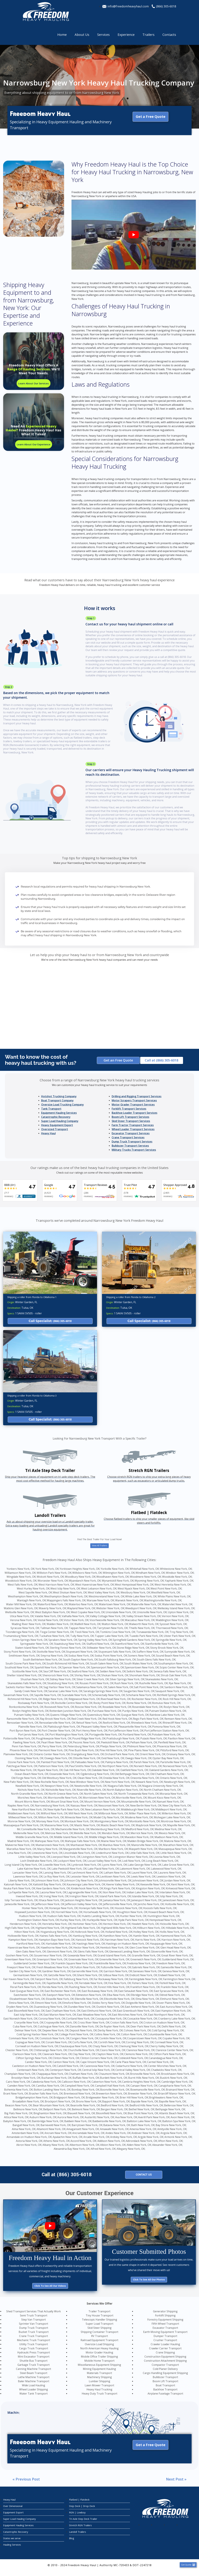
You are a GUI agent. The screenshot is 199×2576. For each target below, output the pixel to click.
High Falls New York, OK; (20, 1927)
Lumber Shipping (99, 2381)
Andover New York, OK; (145, 2133)
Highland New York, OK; (50, 1927)
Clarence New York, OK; (140, 2050)
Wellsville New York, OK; (20, 1612)
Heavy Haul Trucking (99, 2389)
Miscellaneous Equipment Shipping (99, 2365)
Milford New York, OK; (54, 1813)
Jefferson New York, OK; (50, 1904)
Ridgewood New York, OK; (84, 1699)
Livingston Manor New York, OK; (133, 1856)
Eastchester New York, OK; (30, 1995)
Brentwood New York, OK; (80, 2093)
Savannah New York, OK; (18, 1695)
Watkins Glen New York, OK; (21, 1608)
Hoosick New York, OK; (129, 1908)
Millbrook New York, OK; (113, 1813)
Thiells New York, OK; (142, 1628)
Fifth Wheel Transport (165, 2323)
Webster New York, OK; (110, 1608)
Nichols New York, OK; (31, 1789)
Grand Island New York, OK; (114, 1955)
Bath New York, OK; (143, 2125)
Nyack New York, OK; (50, 1770)
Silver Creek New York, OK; (93, 1679)
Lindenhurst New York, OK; (112, 1852)
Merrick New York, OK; (144, 1833)
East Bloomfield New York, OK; (26, 2010)
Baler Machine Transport (33, 2381)
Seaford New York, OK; (86, 1671)
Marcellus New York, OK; (22, 1849)
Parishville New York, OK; (175, 1762)
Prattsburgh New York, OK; (123, 1738)
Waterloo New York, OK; (83, 1604)
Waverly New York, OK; (53, 1608)
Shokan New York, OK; (115, 1675)
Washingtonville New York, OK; (163, 1600)
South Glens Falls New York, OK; (156, 1659)
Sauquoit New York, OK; (170, 1691)
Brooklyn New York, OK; (26, 2077)
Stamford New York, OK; (130, 1643)
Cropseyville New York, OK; (60, 2022)
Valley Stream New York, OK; (143, 1616)
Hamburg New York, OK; (88, 1935)
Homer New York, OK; (35, 1908)
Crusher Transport (165, 2340)
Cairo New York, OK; (18, 2081)
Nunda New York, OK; (24, 1770)
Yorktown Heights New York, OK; (80, 1568)
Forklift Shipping (165, 2315)
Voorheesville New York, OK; (107, 1620)
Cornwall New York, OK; (169, 2042)
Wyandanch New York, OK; (85, 1580)
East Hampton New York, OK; (173, 2010)
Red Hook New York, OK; (117, 1718)
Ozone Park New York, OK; (24, 1762)
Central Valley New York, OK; (133, 2069)
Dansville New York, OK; (84, 2026)
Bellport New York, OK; (57, 2109)
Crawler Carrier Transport (165, 2348)
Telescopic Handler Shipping (99, 2319)
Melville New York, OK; (87, 1833)
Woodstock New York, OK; (21, 1580)
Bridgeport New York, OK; (69, 2097)
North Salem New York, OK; (101, 1793)
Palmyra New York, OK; (119, 1762)
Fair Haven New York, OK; (19, 1979)
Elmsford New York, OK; (76, 2002)
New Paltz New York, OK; (19, 1781)
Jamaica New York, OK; (117, 1900)
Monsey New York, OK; (50, 1821)
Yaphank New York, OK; (179, 1580)
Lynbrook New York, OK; (86, 1864)
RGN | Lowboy (77, 2514)
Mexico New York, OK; (172, 1833)
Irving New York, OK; (56, 1896)
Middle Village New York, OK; (106, 1837)
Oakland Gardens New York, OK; (168, 1770)
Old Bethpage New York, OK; (132, 1774)
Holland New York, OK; (119, 1931)
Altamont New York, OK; (51, 2129)
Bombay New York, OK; (85, 2089)
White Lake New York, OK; (141, 1596)
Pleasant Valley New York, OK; (99, 1726)
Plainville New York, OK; (32, 1726)
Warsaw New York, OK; (101, 1600)
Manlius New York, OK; (117, 1845)
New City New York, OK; (176, 1805)
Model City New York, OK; (109, 1817)
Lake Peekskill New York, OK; (69, 1868)
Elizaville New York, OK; (60, 1998)
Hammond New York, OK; (175, 1935)
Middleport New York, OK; (171, 1809)
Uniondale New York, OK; (121, 1612)
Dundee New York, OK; (82, 2006)
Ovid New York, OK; (113, 1758)
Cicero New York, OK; (113, 2050)
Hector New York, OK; (86, 1947)
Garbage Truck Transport (33, 2365)
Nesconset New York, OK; (114, 1805)
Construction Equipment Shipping (165, 2356)
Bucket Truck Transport (34, 2332)
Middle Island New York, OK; (71, 1837)
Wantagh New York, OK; (31, 1600)
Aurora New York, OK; (70, 2117)
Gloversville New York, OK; (167, 1951)
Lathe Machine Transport (33, 2377)
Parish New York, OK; (147, 1762)
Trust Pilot (130, 1185)
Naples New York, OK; (21, 1805)
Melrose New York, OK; (59, 1833)
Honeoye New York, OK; (63, 1908)
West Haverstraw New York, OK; (94, 1584)
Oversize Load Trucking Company (62, 1104)
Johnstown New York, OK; (148, 1880)
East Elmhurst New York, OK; (99, 2010)
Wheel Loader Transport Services (133, 1129)
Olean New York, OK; (90, 1778)
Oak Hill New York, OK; (77, 1770)
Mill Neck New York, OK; (83, 1813)
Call (161, 1060)
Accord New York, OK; (84, 2141)
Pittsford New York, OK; (174, 1750)
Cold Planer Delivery (165, 2369)
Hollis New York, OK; (172, 1931)
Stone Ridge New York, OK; (133, 1647)
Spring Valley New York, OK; (95, 1639)
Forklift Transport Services (129, 1108)
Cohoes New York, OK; (137, 2030)
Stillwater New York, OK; (101, 1647)
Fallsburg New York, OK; (78, 1979)
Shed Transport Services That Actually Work (33, 2311)
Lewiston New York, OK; (171, 1876)
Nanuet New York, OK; (170, 1801)
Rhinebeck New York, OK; (146, 1722)
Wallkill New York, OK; (87, 1624)
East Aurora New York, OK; (176, 2006)
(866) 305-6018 (166, 6)
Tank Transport (51, 1108)
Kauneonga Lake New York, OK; (86, 1884)
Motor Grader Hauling (99, 2352)
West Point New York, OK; (166, 1588)
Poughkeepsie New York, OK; (54, 1738)
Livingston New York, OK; (97, 1856)
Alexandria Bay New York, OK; (72, 2148)
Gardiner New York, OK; (56, 1971)
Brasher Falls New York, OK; (46, 2093)
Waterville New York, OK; (146, 1604)
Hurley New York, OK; (73, 1920)
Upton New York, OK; (181, 1612)
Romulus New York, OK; (166, 1703)
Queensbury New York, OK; (104, 1714)
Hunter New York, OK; (133, 1916)
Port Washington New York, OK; (69, 1734)
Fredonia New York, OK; (141, 1963)
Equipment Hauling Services (59, 1112)
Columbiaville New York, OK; (165, 2034)
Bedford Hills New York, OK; (146, 2105)
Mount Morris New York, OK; (32, 1801)
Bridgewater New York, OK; (102, 2097)
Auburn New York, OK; (43, 2117)
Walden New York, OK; (60, 1624)
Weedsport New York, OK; (141, 1608)
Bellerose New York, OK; (179, 2105)
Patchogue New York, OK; (22, 1766)
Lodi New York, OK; (134, 1860)
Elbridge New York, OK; (145, 1995)
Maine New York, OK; (114, 1841)
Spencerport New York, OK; (108, 1667)
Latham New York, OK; (117, 1872)
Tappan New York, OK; (83, 1628)
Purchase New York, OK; (107, 1710)
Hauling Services (12, 2549)
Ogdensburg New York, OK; (97, 1774)
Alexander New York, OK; (167, 2144)
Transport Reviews (95, 1185)
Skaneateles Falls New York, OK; (27, 1683)
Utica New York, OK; (22, 1616)
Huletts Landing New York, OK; (101, 1916)
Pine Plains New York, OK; (144, 1750)
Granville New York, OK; (146, 1955)
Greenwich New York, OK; (145, 1959)
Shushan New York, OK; (35, 1679)
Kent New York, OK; (183, 1884)
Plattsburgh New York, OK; (64, 1726)
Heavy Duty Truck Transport (99, 2393)
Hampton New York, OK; (23, 1939)
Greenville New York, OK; (114, 1959)
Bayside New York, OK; (144, 2101)
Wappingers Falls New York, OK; (66, 1600)
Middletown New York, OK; (24, 1813)
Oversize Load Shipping (99, 2344)
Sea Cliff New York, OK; (57, 1671)
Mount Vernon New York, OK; (102, 1801)
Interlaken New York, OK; (174, 1892)
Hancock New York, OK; (90, 1939)
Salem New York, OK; (121, 1687)
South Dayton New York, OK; (80, 1659)
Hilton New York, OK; (27, 1931)
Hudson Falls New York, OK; (64, 1916)
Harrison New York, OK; (176, 1939)
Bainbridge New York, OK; (48, 2121)
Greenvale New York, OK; (83, 1959)
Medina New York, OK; (168, 1829)
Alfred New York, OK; (103, 2148)
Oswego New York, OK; (58, 1758)
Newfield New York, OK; (29, 1785)
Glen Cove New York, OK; (144, 1947)
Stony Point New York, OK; (20, 1651)
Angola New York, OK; (173, 2133)
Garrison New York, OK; (118, 1971)
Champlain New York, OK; (20, 2073)
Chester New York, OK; (19, 2050)
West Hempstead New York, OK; (134, 1584)
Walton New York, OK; (115, 1624)
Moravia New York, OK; (174, 1793)
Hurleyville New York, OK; (102, 1920)
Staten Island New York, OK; (32, 1647)
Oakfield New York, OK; (134, 1770)
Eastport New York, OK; (61, 1995)
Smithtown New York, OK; (24, 1655)
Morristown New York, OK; (99, 1797)
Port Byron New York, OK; (25, 1730)
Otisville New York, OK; (87, 1758)
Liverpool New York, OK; (66, 1856)
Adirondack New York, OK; (142, 2141)
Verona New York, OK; (23, 1620)
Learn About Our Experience (33, 444)
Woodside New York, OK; (177, 1576)
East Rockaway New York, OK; (100, 1991)
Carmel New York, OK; (160, 2062)
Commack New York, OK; (24, 2038)
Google (48, 1185)
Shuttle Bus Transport (33, 2360)
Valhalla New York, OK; (76, 1616)
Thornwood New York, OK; (172, 1628)
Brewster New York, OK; (142, 2093)
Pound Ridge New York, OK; (89, 1738)
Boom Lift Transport (165, 2381)
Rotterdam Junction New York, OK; (70, 1710)
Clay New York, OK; (84, 2054)
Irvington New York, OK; (84, 1896)
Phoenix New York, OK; (24, 1750)
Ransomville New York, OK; (23, 1718)
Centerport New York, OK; (66, 2069)
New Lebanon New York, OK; (102, 1809)
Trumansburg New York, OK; (21, 1635)
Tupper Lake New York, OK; (112, 1635)
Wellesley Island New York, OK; (176, 1608)
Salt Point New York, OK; (149, 1687)
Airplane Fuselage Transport (165, 2393)
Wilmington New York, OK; (119, 1572)
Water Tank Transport (33, 2393)
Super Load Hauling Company (59, 1121)
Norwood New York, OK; (178, 1766)
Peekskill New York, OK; (115, 1742)
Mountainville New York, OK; (138, 1801)
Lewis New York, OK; (143, 1876)
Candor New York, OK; (38, 2062)
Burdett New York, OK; (114, 2077)
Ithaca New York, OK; (51, 1900)
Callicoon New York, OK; (76, 2081)
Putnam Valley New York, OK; (32, 1714)
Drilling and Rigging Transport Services (136, 1096)
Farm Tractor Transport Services (133, 1125)
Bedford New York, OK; (115, 2105)
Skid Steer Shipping (99, 2328)
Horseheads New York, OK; (99, 1912)
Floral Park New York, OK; (26, 1987)
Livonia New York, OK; (167, 1856)
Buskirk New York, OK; (174, 2077)
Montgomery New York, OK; (112, 1821)
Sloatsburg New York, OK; (63, 1683)
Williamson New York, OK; (20, 1572)
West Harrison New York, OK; (57, 1584)
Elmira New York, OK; (22, 2002)
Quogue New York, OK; (135, 1714)
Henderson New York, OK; (26, 1924)
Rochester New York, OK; (147, 1699)
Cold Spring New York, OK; (168, 2030)
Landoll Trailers (50, 1515)
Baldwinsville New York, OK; (109, 2121)
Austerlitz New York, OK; (100, 2117)
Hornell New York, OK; (69, 1912)
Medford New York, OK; (139, 1829)
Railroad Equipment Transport (99, 2340)
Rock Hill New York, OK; (177, 1699)
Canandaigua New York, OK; (166, 2058)
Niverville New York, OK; (91, 1789)
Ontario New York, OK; (174, 1778)
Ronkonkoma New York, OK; (26, 1707)
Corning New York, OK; (140, 2042)
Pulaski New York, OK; (153, 1738)
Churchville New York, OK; (84, 2050)
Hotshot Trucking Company (59, 1096)
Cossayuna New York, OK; (111, 2018)
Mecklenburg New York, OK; (107, 1829)
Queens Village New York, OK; (68, 1714)
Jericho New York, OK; (151, 1904)
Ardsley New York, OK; (123, 2137)
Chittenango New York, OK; (50, 2050)
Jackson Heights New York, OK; (84, 1900)
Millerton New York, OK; (176, 1813)
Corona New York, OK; (52, 2018)
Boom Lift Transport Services (130, 1117)
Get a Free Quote (151, 116)
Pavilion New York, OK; (182, 1738)
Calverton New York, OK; (107, 2081)
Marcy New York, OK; (50, 1849)
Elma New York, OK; (148, 1998)
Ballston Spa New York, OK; (179, 2121)
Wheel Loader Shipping (33, 2389)
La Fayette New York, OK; (24, 1892)
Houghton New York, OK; (132, 1912)
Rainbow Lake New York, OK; (167, 1714)
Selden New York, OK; (113, 1671)
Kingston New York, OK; (150, 1888)
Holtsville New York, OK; (179, 1904)
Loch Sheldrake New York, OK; (38, 1860)
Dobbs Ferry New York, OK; (108, 2002)
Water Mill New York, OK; (21, 1604)
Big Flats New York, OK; (18, 2113)
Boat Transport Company (57, 1100)
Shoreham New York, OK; (144, 1675)
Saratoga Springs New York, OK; (103, 1691)
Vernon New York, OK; (175, 1616)
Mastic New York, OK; (87, 1825)
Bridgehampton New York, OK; (34, 2097)
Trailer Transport (99, 2311)
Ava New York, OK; (126, 2117)
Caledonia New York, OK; (46, 2081)
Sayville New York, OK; (47, 1695)
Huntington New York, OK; (163, 1916)
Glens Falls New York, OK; (93, 1951)
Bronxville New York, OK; (145, 2073)
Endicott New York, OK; (143, 1975)
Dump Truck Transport (33, 2328)
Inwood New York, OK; (29, 1896)
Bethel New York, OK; (142, 2109)
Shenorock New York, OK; (58, 1675)
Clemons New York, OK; (138, 2054)
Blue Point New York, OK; (143, 2113)
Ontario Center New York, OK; (52, 1754)
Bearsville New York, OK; (85, 2105)
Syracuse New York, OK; (25, 1628)
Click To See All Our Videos (50, 2285)
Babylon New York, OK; (17, 2121)
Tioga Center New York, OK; (57, 1632)
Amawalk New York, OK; (114, 2129)
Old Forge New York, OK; (26, 1778)
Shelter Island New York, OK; (24, 1675)
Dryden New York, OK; (19, 2006)
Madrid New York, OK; (20, 1841)
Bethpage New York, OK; (170, 2109)
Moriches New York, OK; (32, 1797)
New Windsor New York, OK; (87, 1781)
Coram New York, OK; (59, 2042)
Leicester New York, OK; (85, 1876)
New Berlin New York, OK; (146, 1805)
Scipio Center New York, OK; (177, 1667)
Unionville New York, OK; (152, 1612)
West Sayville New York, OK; (35, 1592)
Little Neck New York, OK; (176, 1852)
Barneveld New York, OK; (56, 2125)
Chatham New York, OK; (83, 2073)
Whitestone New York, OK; (176, 1568)
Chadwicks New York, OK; (166, 2069)
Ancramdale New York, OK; (88, 2133)
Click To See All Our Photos (149, 2279)
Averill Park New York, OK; (154, 2117)
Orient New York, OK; (153, 1754)
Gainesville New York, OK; (176, 1967)
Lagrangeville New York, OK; (84, 1892)
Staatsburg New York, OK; (70, 1643)
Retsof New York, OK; (89, 1722)
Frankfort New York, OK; (145, 1987)
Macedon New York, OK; (139, 1837)
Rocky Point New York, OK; (109, 1703)
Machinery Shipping (99, 2377)
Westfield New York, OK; (166, 1592)
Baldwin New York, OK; (78, 2121)
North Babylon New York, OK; (125, 1789)
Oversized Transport (54, 1129)
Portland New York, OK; (137, 1734)
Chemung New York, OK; (134, 2046)
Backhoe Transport (165, 2389)
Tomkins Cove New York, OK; (118, 1632)
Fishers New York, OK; (145, 1983)
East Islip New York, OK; (28, 2014)
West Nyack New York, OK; (134, 1588)
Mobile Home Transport (99, 2360)
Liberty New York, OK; (21, 1880)
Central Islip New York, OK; (98, 2069)
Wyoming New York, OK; (149, 1580)
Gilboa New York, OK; (116, 1975)
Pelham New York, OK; (144, 1742)
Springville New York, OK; (171, 1639)
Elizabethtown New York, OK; (27, 1998)
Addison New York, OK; (111, 2141)
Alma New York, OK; (24, 2129)
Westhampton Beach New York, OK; (66, 1596)
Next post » (176, 2478)
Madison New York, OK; (169, 1837)
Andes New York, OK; (118, 2133)
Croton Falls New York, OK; (126, 2022)
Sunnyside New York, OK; (179, 1651)
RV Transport (99, 2336)
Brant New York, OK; (15, 2093)
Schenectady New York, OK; (109, 1695)
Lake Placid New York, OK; (103, 1868)
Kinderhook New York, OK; (87, 1888)
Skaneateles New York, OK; (161, 1679)
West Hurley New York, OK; (33, 1588)
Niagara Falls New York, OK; (125, 1785)
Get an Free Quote (118, 1060)
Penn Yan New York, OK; (27, 1746)
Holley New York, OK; (146, 1931)
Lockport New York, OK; (72, 1860)
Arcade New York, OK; (96, 2137)
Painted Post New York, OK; (58, 1762)
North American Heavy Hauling (99, 2348)
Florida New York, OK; (55, 1987)
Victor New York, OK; (76, 1620)
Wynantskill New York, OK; (118, 1580)
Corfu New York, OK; (85, 2042)
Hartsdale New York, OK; (61, 1943)
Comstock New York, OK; (55, 2038)
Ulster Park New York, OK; (180, 1635)
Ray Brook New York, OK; (55, 1718)
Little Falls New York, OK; (144, 1852)
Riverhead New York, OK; (116, 1699)
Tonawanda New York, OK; (152, 1632)
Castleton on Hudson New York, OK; (34, 2066)
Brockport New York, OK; (60, 2101)
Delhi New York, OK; (174, 2026)
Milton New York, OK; (51, 1817)
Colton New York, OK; (134, 2034)
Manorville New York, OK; (147, 1845)
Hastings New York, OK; (91, 1943)
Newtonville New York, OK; (90, 1785)
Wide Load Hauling (33, 2385)
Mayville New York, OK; (181, 1825)
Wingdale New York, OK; (21, 1576)
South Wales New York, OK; (141, 1663)
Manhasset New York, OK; (86, 1845)
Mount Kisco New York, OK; (164, 1797)
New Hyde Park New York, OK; (66, 1809)
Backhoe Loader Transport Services (134, 1112)
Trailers (148, 34)
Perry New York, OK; (54, 1746)
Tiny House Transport (99, 2315)
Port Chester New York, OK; (59, 1730)
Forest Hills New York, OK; (114, 1987)
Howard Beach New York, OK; (166, 1912)
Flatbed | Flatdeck (149, 1512)
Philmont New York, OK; (141, 1746)
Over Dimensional (13, 2506)
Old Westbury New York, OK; (59, 1778)
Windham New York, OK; (150, 1572)
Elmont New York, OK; (48, 2002)
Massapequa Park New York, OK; (24, 1825)
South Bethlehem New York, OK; (43, 1659)
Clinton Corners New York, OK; (99, 2058)
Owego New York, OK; (138, 1758)
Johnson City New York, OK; (81, 1880)
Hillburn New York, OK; (151, 1927)
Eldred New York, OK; (172, 1995)
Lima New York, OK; (19, 1852)
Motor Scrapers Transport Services (134, 1100)
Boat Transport (165, 2385)
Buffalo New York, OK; (86, 2077)
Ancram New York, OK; (58, 2133)
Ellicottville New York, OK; (119, 1998)
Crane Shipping (165, 2352)
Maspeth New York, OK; (143, 1849)
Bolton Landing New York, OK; (52, 2089)
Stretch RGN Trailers (149, 1470)
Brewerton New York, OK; (112, 2093)
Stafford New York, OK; (100, 1643)
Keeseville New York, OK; (155, 1884)
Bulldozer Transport (165, 2377)
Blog (71, 2542)
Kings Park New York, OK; (119, 1888)
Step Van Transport (33, 2319)
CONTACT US (144, 2174)
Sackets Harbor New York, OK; (24, 1687)
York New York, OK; (47, 1568)
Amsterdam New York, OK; (28, 2133)
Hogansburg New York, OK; (57, 1931)
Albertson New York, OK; (85, 2144)
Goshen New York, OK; (19, 1955)
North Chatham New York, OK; (162, 1789)
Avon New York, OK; (183, 2117)
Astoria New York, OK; (29, 2141)
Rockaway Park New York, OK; (36, 1703)
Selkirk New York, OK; (140, 1671)
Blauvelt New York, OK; (81, 2113)
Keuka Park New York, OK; (19, 1888)
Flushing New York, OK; (83, 1987)
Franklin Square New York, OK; (74, 1963)
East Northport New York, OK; (166, 2014)
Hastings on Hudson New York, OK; (127, 1943)
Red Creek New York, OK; (86, 1718)
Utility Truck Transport (33, 2344)
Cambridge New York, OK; (177, 2081)
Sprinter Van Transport (33, 2323)
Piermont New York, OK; (53, 1750)
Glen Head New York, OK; (175, 1947)
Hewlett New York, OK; (145, 1924)
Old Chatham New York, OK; (167, 1774)
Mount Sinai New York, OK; (67, 1801)
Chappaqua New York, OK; (52, 2073)
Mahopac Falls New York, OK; (83, 1841)
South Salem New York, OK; (107, 1663)
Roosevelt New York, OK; (59, 1707)
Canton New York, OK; (66, 2062)
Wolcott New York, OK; (50, 1576)
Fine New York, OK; (119, 1983)
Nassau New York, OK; (84, 1805)
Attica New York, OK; (16, 2117)
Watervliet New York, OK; (177, 1604)
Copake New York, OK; (176, 2038)
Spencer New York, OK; (76, 1667)
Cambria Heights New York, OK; (141, 2081)
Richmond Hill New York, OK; (25, 1699)
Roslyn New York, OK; (177, 1707)
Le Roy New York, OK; (57, 1876)
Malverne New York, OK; (20, 1845)
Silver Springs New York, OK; (127, 1679)
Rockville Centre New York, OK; (74, 1703)
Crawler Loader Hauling (165, 2344)
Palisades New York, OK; (90, 1762)
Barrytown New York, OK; (87, 2125)
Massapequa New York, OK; (175, 1849)
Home (62, 34)
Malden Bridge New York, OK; (145, 1841)
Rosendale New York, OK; (147, 1707)
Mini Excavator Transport (33, 2356)
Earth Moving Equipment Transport (165, 2332)
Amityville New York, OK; (172, 2129)
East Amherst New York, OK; (142, 2006)
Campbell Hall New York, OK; (112, 2085)
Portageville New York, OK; (105, 1734)
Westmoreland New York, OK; (107, 1596)
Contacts (169, 34)
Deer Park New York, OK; (145, 2026)
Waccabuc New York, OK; (140, 1620)
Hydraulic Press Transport (33, 2352)
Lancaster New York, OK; (28, 1872)
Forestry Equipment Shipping (165, 2319)
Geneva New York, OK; (176, 1971)
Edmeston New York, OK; (91, 1995)
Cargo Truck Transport (33, 2348)
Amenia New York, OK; (143, 2129)
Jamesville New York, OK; (20, 1904)
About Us (82, 34)
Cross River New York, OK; (94, 2022)
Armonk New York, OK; (178, 2137)
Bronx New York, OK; (89, 2101)
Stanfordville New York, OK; (162, 1643)
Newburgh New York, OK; (179, 1781)
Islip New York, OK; (171, 1896)
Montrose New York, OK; (176, 1821)
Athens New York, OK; (56, 2141)
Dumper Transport (165, 2336)
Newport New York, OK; (59, 1785)
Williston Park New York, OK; (54, 1572)
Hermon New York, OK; (117, 1924)
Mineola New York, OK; (79, 1817)
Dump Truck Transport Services (132, 1141)
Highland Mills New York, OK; (119, 1927)
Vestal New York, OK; (50, 1620)
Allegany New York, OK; (131, 2148)
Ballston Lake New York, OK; (144, 2121)
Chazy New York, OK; (105, 2046)
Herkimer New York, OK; (87, 1924)
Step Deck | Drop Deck (82, 2506)
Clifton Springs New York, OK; (34, 2058)
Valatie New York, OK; (48, 1616)
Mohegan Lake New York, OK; (172, 1817)
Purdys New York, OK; (135, 1710)
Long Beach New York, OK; (162, 1860)
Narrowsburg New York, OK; (52, 1805)
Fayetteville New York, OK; (63, 1983)
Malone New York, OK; (178, 1841)
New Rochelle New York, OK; (52, 1781)
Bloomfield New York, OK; (111, 2113)
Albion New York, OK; (113, 2144)
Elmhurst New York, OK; (174, 1998)
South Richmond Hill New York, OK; (68, 1663)
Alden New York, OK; (139, 2144)
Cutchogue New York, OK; (54, 2026)
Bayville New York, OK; (172, 2101)
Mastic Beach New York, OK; (118, 1825)
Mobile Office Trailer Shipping (99, 2356)
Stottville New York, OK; (51, 1651)
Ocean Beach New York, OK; (32, 1774)
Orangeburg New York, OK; (87, 1754)
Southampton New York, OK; (175, 1663)
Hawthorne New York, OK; (57, 1947)
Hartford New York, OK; (30, 1943)
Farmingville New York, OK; (29, 1983)
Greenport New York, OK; (52, 1959)
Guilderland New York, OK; (178, 1959)
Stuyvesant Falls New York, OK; (117, 1651)
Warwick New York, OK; (129, 1600)
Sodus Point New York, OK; (111, 1655)
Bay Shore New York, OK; (171, 2125)
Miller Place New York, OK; (145, 1813)
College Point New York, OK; (76, 2034)
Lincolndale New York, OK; (79, 1852)
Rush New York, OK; (126, 1683)
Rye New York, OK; (180, 1683)
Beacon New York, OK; (18, 2105)
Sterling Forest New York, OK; (68, 1647)
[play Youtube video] (133, 235)
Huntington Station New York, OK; (38, 1920)
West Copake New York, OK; (88, 1612)
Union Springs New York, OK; (30, 1639)
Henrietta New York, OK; (57, 1924)
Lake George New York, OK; (145, 1864)
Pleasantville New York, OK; (135, 1726)
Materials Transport (99, 2373)
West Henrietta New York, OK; (173, 1584)
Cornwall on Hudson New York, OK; (37, 2046)
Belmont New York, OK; (86, 2109)
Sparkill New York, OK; (48, 1667)
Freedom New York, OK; (170, 1963)
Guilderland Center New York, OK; (34, 1963)
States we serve (12, 2542)
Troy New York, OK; (182, 1632)
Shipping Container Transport (99, 2332)
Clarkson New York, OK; (27, 2054)
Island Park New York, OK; (115, 1896)
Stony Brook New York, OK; (167, 1647)
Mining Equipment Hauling (99, 2369)
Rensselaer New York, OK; (23, 1722)
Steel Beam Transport (33, 2373)
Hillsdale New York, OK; (180, 1927)
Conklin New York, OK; (113, 2038)
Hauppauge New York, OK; (166, 1943)
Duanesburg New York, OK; (51, 2006)
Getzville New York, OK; (62, 1975)
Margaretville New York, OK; (80, 1849)
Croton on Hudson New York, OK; (164, 2022)
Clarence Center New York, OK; (175, 2050)
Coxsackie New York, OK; (142, 2018)
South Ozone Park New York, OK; (26, 1663)
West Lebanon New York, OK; (99, 1588)
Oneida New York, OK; (116, 1778)
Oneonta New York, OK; (144, 1778)
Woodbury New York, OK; (80, 1576)
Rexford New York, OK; (117, 1722)
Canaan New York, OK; (144, 2085)
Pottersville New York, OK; (19, 1738)
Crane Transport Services (128, 1137)
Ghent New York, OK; (90, 1975)
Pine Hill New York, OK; (114, 1750)
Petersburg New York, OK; (84, 1746)
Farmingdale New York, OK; (146, 1979)
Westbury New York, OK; (136, 1592)
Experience (126, 34)
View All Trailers (99, 1545)
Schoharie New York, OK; (141, 1695)
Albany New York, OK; (56, 2144)
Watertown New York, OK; (115, 1604)
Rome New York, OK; (139, 1703)
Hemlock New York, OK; (114, 1947)
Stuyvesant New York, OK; (82, 1651)
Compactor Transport (165, 2365)
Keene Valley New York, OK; (123, 1884)
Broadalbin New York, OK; (28, 2101)
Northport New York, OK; (117, 1766)
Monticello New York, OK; (144, 1821)
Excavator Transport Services (131, 1133)
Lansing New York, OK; (57, 1872)
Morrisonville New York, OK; (65, 1797)
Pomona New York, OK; (166, 1726)
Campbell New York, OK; (80, 2085)
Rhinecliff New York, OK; (177, 1722)
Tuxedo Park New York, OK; (146, 1635)
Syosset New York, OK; (173, 1624)
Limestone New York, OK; (47, 1852)
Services (103, 34)
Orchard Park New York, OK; (122, 1754)
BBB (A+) (9, 1185)
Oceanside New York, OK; (64, 1774)
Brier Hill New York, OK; (134, 2097)
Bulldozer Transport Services (130, 1145)
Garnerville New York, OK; (87, 1971)
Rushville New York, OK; (153, 1683)
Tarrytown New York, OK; (112, 1628)
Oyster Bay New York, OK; (168, 1758)
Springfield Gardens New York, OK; (134, 1639)
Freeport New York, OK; (21, 1967)
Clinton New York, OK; (66, 2058)
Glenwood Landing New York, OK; (129, 1951)
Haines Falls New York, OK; (56, 1935)
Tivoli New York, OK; (87, 1632)
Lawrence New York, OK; (28, 1876)
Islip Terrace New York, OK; (21, 1900)
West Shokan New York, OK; (70, 1592)
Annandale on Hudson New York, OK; (29, 2137)
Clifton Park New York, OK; (170, 2054)
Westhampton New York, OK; (26, 1596)
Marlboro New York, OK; (113, 1849)
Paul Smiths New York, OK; (85, 1766)
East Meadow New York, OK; (94, 2014)
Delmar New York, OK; (28, 2030)
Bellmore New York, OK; (28, 2109)
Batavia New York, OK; (117, 2125)
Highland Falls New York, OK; (82, 1927)
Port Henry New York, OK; (92, 1730)
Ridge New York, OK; (55, 1699)
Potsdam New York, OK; (166, 1734)
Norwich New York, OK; (148, 1766)
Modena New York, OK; (139, 1817)
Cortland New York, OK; (80, 2018)
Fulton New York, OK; (87, 1967)
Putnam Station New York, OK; (168, 1710)
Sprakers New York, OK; (63, 1639)
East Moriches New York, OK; (130, 2014)
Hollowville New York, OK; (23, 1935)
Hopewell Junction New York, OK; (35, 1912)
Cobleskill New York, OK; (133, 2058)
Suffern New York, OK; (150, 1651)
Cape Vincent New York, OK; (97, 2062)
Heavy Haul (48, 1133)
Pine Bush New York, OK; (84, 1750)
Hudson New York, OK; (33, 1916)
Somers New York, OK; (142, 1655)
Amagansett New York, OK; (83, 2129)
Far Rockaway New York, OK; (111, 1979)
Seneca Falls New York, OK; (170, 1671)
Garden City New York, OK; (25, 1971)
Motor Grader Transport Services (133, 1104)
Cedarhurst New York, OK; (132, 2066)
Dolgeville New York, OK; (141, 2002)
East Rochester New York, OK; (63, 1991)
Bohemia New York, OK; (18, 2089)
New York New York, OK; (120, 1781)
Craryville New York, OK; (29, 2022)
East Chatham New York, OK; (63, 2010)
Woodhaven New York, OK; (112, 1576)
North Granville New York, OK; (29, 1793)
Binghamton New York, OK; (50, 2113)
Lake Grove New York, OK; (178, 1864)
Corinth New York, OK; (112, 2042)
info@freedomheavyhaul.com (128, 6)
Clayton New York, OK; (110, 2054)
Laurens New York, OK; (172, 1872)
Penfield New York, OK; (172, 1742)
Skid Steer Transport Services (131, 1121)
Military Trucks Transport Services (134, 1149)
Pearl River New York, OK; (57, 1742)
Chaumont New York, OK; (114, 2073)
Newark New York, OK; (149, 1781)
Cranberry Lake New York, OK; (177, 2018)
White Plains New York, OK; (174, 1596)
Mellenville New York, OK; (29, 1833)
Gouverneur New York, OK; (50, 1955)
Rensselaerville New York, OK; (57, 1722)
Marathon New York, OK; (178, 1845)
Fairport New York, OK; (49, 1979)
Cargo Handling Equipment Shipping (165, 2373)
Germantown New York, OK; (30, 1975)
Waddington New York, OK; (172, 1620)
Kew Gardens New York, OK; (53, 1888)
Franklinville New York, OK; (110, 1963)
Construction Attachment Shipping (165, 2360)
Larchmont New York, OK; (87, 1872)
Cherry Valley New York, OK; (166, 2046)
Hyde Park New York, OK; (133, 1920)
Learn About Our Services (33, 383)
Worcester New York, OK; (53, 1580)
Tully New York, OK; (82, 1635)
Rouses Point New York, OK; (97, 1683)
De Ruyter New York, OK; (115, 2026)
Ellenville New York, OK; (89, 1998)
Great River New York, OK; (177, 1955)
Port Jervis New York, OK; (33, 1734)
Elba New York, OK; (118, 1995)
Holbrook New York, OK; (90, 1931)
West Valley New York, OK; (104, 1592)
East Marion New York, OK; (60, 2014)
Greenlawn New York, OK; (20, 1959)
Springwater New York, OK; (37, 1643)
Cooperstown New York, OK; (144, 2038)
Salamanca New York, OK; (92, 1687)
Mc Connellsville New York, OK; (36, 1829)
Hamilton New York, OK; (118, 1935)
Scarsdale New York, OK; (77, 1695)
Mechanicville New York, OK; (72, 1829)
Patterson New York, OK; (53, 1766)
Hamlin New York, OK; (146, 1935)
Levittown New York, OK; (115, 1876)
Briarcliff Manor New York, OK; (177, 2093)
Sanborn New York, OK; (178, 1687)
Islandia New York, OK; (145, 1896)
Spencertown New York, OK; (142, 1667)
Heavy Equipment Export (57, 1125)
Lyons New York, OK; (115, 1864)
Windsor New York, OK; (180, 1572)
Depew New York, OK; (55, 2030)
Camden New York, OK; (21, 2085)
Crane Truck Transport (33, 2336)
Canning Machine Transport (33, 2369)
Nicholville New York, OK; (60, 1789)
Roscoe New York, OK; (88, 1707)
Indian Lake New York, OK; (143, 1892)
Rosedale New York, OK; (117, 1707)
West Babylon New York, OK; (52, 1612)
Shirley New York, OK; (87, 1675)
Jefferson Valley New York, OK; (84, 1904)
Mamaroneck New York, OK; (53, 1845)
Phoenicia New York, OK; (172, 1746)
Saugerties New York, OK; (139, 1691)
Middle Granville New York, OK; (35, 1837)
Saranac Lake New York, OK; (65, 1691)
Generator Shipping (165, 2311)
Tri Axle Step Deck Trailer (50, 1470)
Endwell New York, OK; (172, 1975)
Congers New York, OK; (84, 2038)
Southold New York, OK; (19, 1667)
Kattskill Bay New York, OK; (49, 1884)
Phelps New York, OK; (113, 1746)
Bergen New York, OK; (114, 2109)
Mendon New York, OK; (116, 1833)
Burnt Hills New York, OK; (143, 2077)
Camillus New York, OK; (50, 2085)
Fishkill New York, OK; (172, 1983)
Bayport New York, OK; (116, 2101)
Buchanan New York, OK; (56, 2077)
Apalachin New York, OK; (68, 2137)
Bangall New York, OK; (26, 2125)
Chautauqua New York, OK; (75, 2046)
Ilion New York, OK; (114, 1892)
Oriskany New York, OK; (181, 1754)
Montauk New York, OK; (79, 1821)
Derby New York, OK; (110, 2030)
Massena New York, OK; (59, 1825)
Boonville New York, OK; (115, 2089)
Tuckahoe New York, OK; (54, 1635)
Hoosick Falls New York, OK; (160, 1908)
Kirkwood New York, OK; (181, 1888)
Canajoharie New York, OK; (175, 2085)
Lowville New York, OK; (57, 1864)
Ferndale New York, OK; (93, 1983)
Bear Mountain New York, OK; (51, 2105)
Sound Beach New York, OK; (173, 1655)
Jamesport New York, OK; (146, 1900)
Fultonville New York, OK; (116, 1967)
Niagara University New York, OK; (163, 1785)
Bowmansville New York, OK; (147, 2089)
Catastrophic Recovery (56, 1117)
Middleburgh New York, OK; (138, 1809)
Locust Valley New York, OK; (104, 1860)
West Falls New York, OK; (23, 1584)
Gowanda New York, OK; (82, 1955)
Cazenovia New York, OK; (99, 2066)
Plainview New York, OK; (18, 1754)
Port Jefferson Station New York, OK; (166, 1730)
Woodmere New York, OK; (146, 1576)
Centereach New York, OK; (33, 2069)
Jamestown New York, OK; (178, 1900)
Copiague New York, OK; (30, 2042)
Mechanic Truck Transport (33, 2340)
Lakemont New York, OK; (135, 1868)
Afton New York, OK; (170, 2141)
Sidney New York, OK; (63, 1679)
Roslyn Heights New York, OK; (30, 1710)
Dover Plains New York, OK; (173, 2002)
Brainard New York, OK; (180, 2089)
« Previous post (26, 2478)
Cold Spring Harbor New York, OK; (38, 2034)
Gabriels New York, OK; (146, 1967)
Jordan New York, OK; (177, 1880)
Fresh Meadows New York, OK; (55, 1967)
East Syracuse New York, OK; (171, 1991)
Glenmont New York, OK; (62, 1951)
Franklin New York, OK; (175, 1987)
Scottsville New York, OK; (27, 1671)
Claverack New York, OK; (57, 2054)
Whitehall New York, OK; (144, 1568)
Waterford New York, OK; (52, 1604)
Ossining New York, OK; (29, 1758)
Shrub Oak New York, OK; (176, 1675)
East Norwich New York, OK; (20, 2018)
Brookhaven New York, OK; (178, 2073)
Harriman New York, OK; (120, 1939)
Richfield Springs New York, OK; (176, 1695)
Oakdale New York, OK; (106, 1770)
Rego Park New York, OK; (148, 1718)
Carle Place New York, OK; (131, 2062)
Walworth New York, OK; (144, 1624)
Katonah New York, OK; (18, 1884)
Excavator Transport (165, 2328)
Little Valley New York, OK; (34, 1856)
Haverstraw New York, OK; (24, 1947)
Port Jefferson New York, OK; (126, 1730)
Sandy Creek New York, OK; (31, 1691)
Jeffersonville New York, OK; (120, 1904)
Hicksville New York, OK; (174, 1924)
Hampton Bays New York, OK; (57, 1939)
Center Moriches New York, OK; (167, 2066)
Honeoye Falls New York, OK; (96, 1908)
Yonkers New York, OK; (21, 1568)
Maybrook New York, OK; (151, 1825)
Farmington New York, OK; (179, 1979)
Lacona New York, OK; (53, 1892)
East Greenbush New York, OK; (136, 2010)
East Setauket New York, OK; (135, 1991)
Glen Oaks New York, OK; (31, 1951)
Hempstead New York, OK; (165, 1920)
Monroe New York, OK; (22, 1821)
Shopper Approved (175, 1185)
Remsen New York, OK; (178, 1718)
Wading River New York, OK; (29, 1624)
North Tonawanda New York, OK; (138, 1793)
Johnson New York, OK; (50, 1880)
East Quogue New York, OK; (27, 1991)
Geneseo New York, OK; (147, 1971)
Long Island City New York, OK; (24, 1864)
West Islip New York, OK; (65, 1588)
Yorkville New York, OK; (115, 1568)
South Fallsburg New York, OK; (117, 1659)
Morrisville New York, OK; (131, 1797)
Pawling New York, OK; (27, 1742)
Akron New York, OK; (29, 2144)
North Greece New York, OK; (66, 1793)
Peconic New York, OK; (86, 1742)
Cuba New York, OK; (25, 2026)
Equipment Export (13, 2514)
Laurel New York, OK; (145, 1872)
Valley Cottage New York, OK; (108, 1616)
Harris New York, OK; (148, 1939)
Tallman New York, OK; (54, 1628)
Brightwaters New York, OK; (166, 2097)
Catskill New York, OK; (70, 2066)
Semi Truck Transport (33, 2315)
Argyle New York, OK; (151, 2137)
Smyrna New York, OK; (54, 1655)
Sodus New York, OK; (81, 1655)
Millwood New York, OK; (23, 1817)
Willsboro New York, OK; (87, 1572)
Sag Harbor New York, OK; (59, 1687)
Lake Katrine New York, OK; (34, 1868)
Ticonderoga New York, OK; (22, 1632)
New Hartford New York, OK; (29, 1809)
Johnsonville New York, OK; (115, 1880)
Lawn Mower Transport (99, 2385)
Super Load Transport (99, 2323)
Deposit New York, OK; (83, 2030)
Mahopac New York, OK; (49, 1841)
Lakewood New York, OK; (166, 1868)
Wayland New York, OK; (81, 1608)
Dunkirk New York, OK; (110, 2006)
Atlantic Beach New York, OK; (177, 2113)
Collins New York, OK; (107, 2034)
